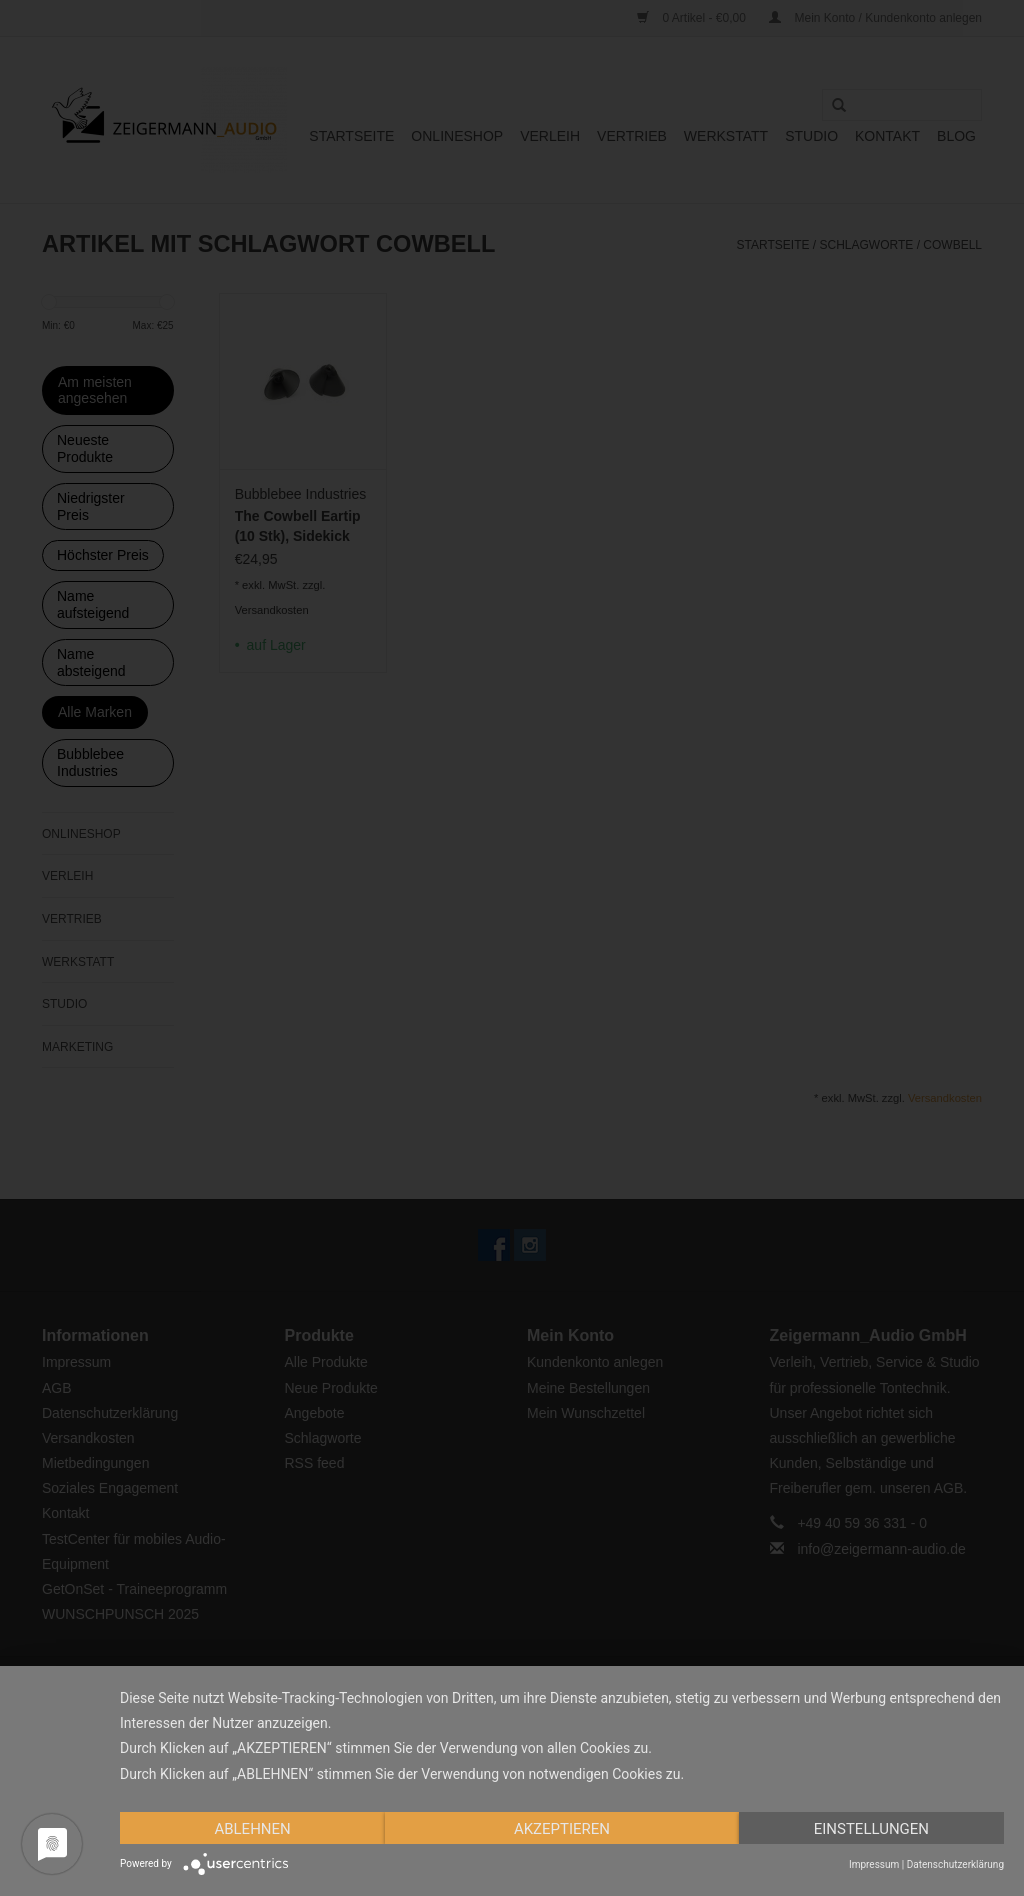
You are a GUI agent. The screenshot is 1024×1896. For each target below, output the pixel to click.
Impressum (874, 1864)
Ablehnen (252, 1829)
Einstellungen (871, 1829)
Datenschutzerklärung (955, 1864)
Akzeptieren (562, 1829)
